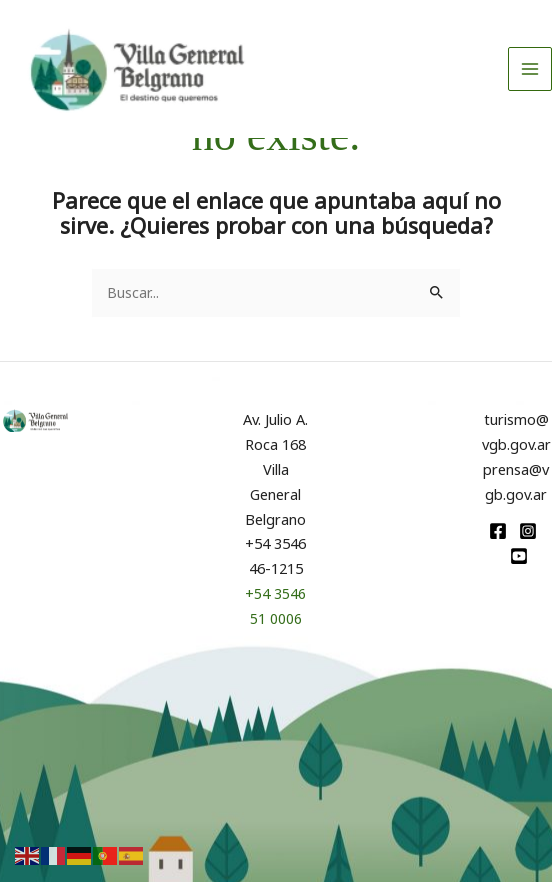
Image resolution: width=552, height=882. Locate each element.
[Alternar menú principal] (530, 77)
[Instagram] (528, 531)
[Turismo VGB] (154, 77)
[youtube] (519, 556)
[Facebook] (498, 531)
